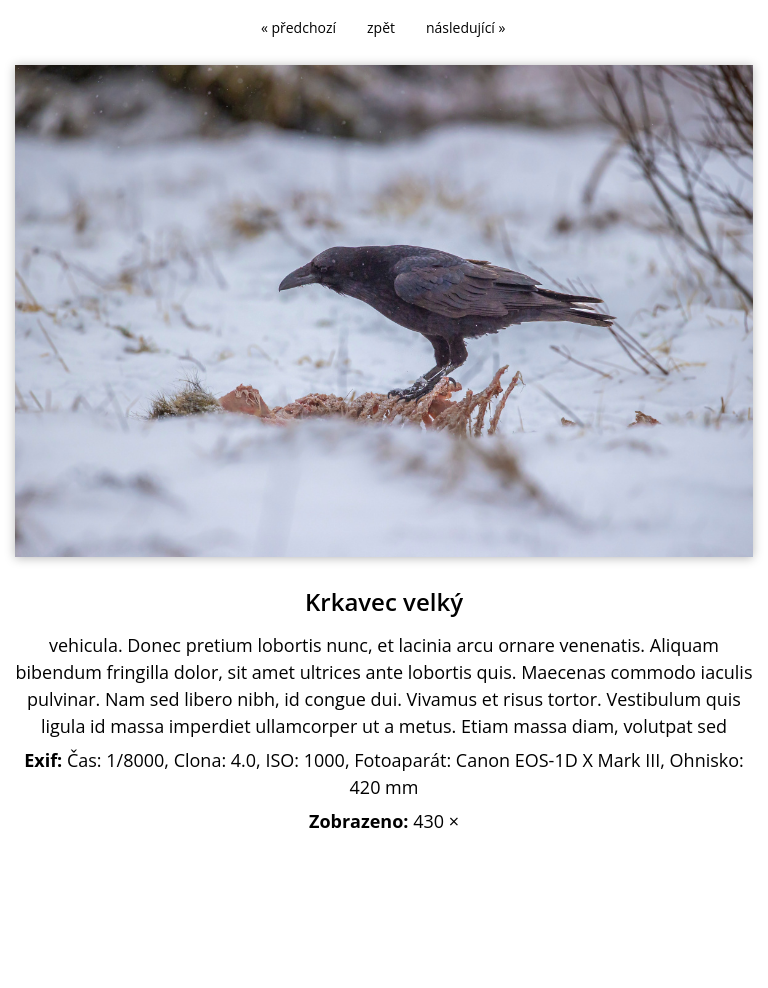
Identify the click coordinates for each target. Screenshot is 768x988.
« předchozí (298, 27)
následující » (465, 27)
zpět (381, 27)
